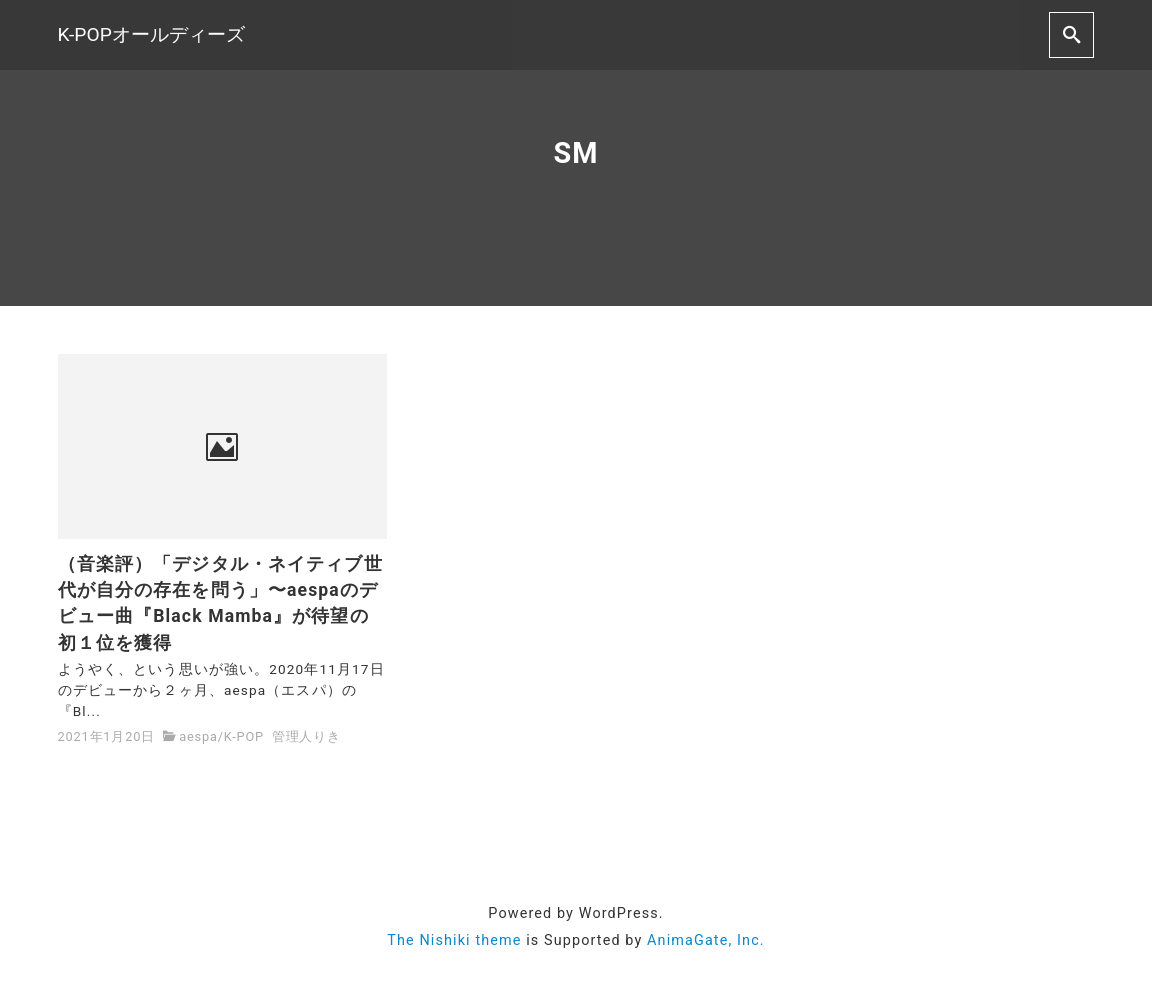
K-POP (244, 736)
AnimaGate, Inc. (706, 940)
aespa (198, 736)
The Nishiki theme (454, 940)
